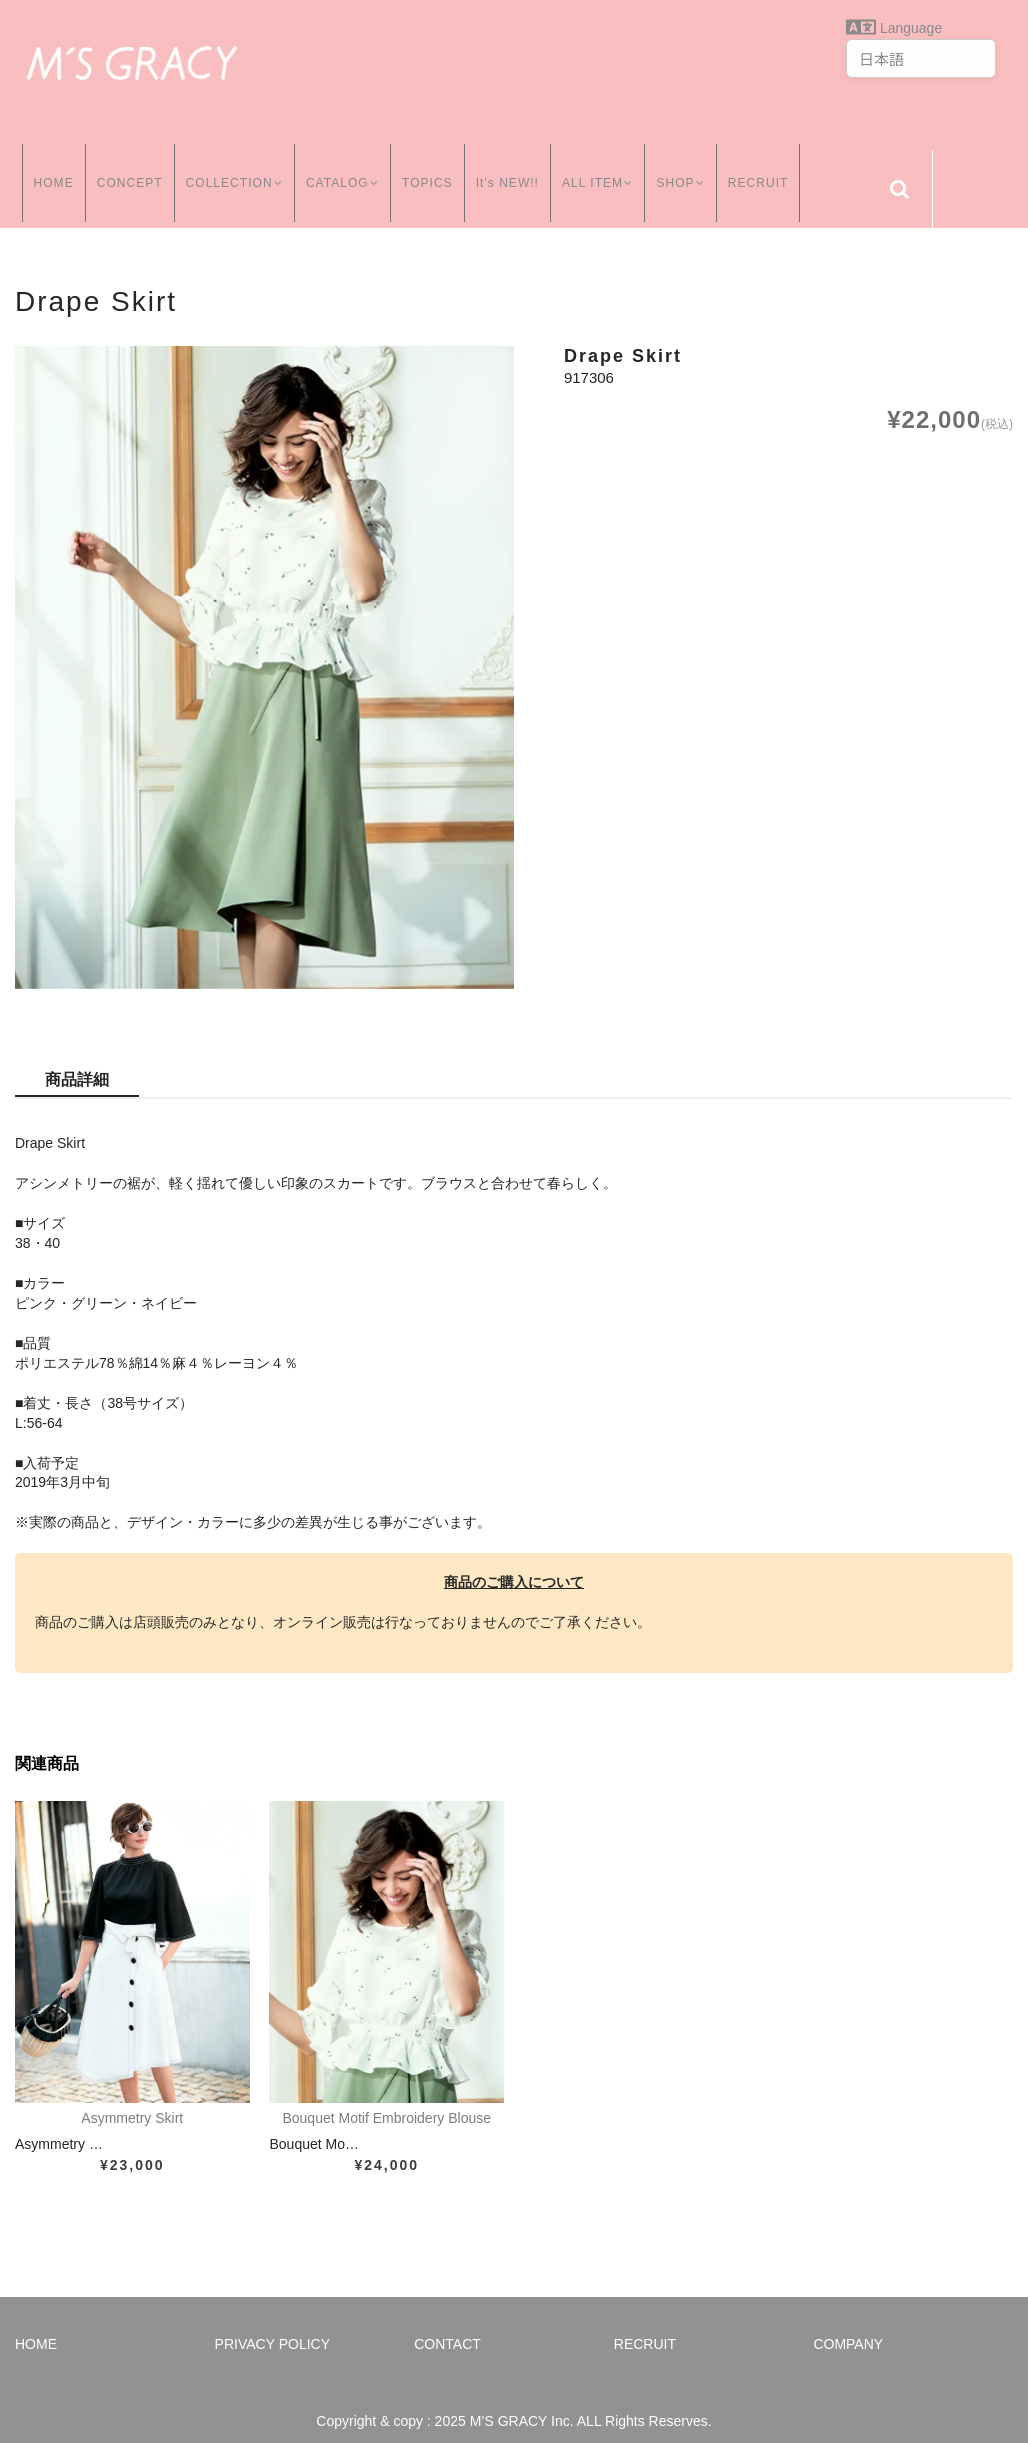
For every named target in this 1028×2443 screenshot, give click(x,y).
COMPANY (848, 2325)
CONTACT (447, 2325)
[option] (264, 647)
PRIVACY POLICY (272, 2325)
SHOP (688, 169)
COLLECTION (230, 169)
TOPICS (429, 169)
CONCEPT (123, 169)
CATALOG (342, 169)
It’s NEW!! (508, 169)
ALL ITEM (602, 169)
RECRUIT (768, 169)
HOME (47, 169)
